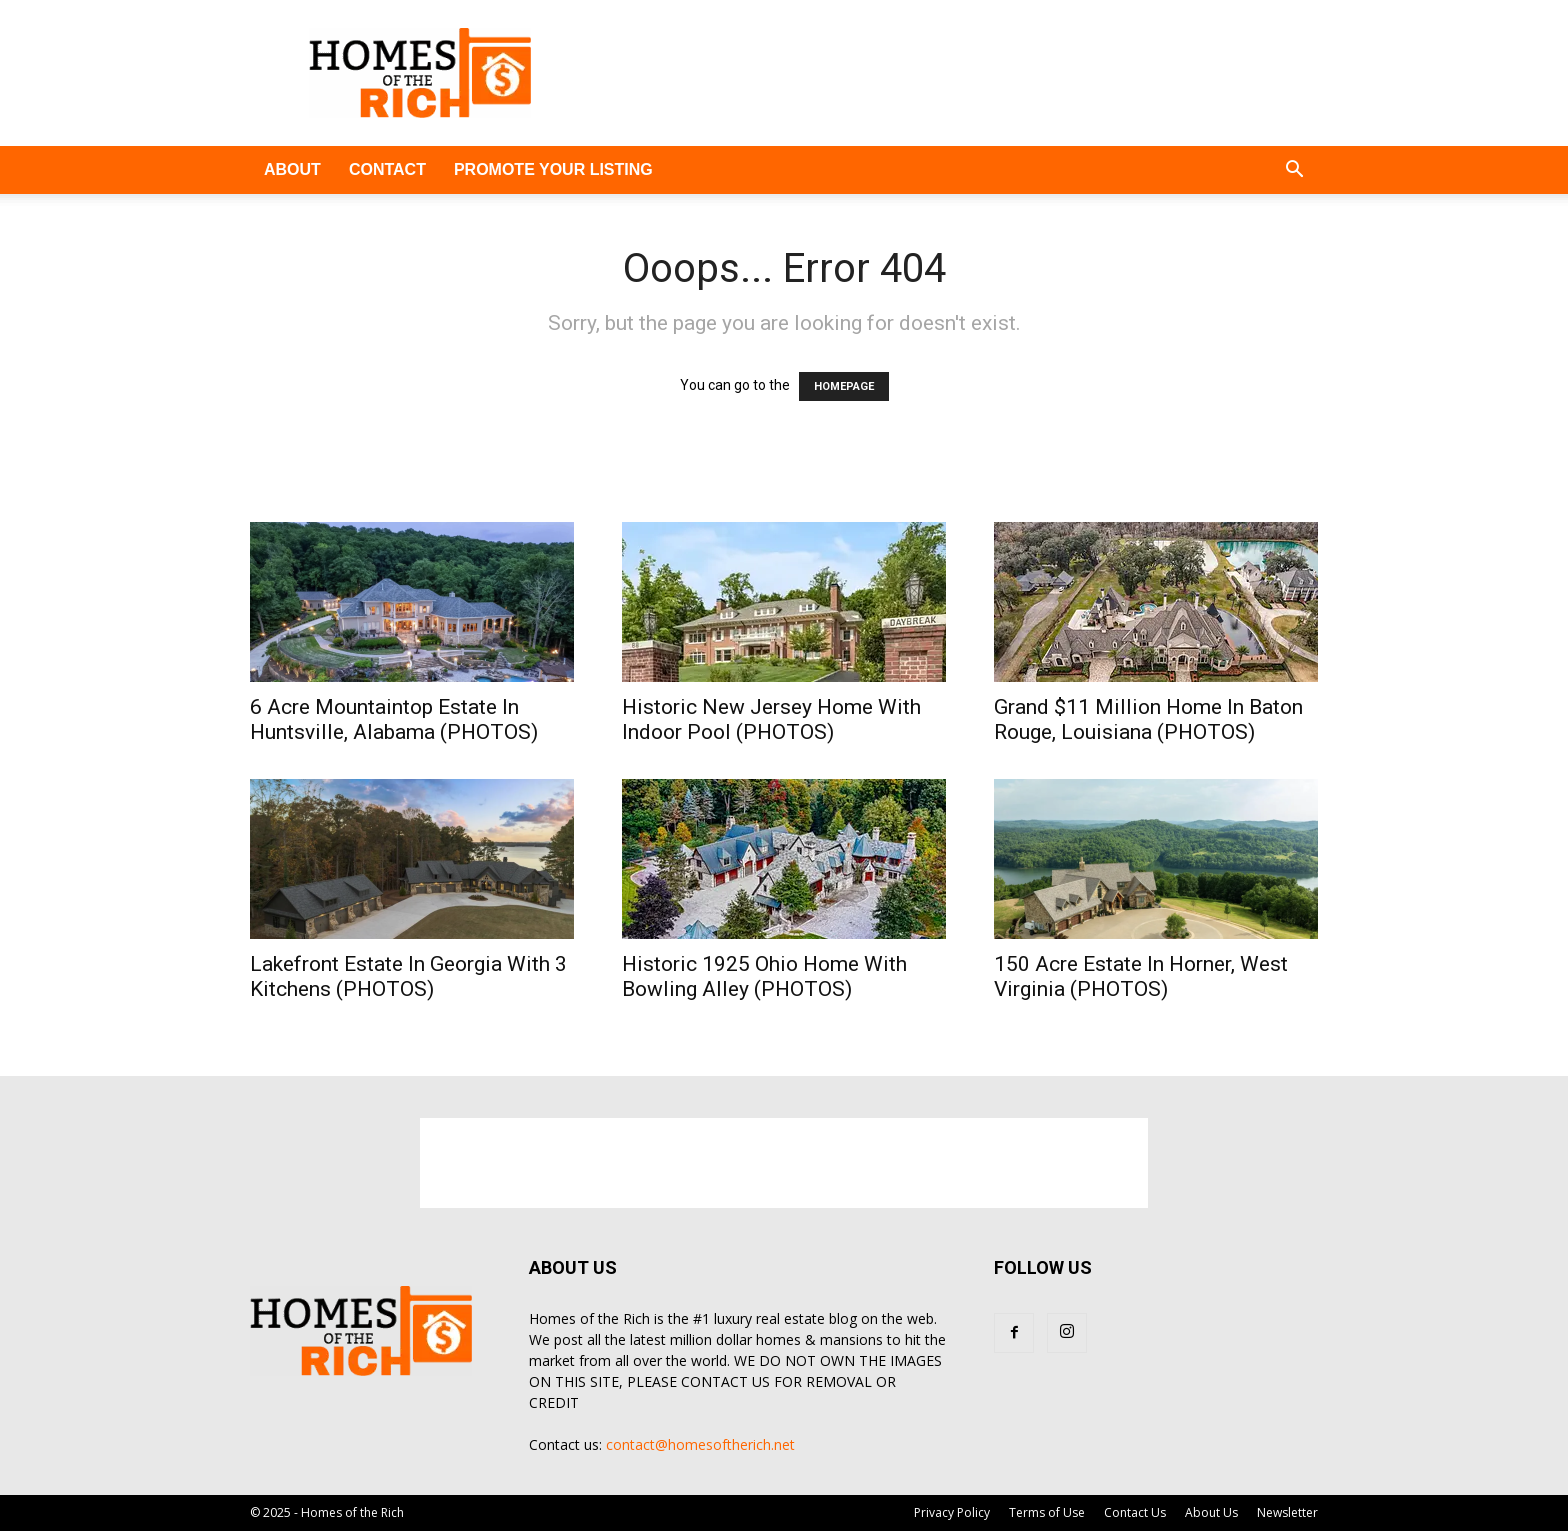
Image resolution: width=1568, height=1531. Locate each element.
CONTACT (387, 169)
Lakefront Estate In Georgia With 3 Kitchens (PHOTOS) (408, 976)
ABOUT (292, 169)
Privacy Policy (952, 1512)
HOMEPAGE (844, 386)
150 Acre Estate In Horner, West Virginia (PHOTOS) (1141, 976)
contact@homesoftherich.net (700, 1444)
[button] (1294, 171)
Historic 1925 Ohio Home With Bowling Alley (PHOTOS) (764, 976)
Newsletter (1287, 1512)
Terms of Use (1047, 1512)
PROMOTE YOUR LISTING (553, 169)
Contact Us (1135, 1512)
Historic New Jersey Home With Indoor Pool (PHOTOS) (771, 719)
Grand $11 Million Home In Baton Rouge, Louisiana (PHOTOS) (1148, 719)
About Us (1211, 1512)
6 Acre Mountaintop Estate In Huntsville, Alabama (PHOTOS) (394, 719)
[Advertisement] (954, 73)
